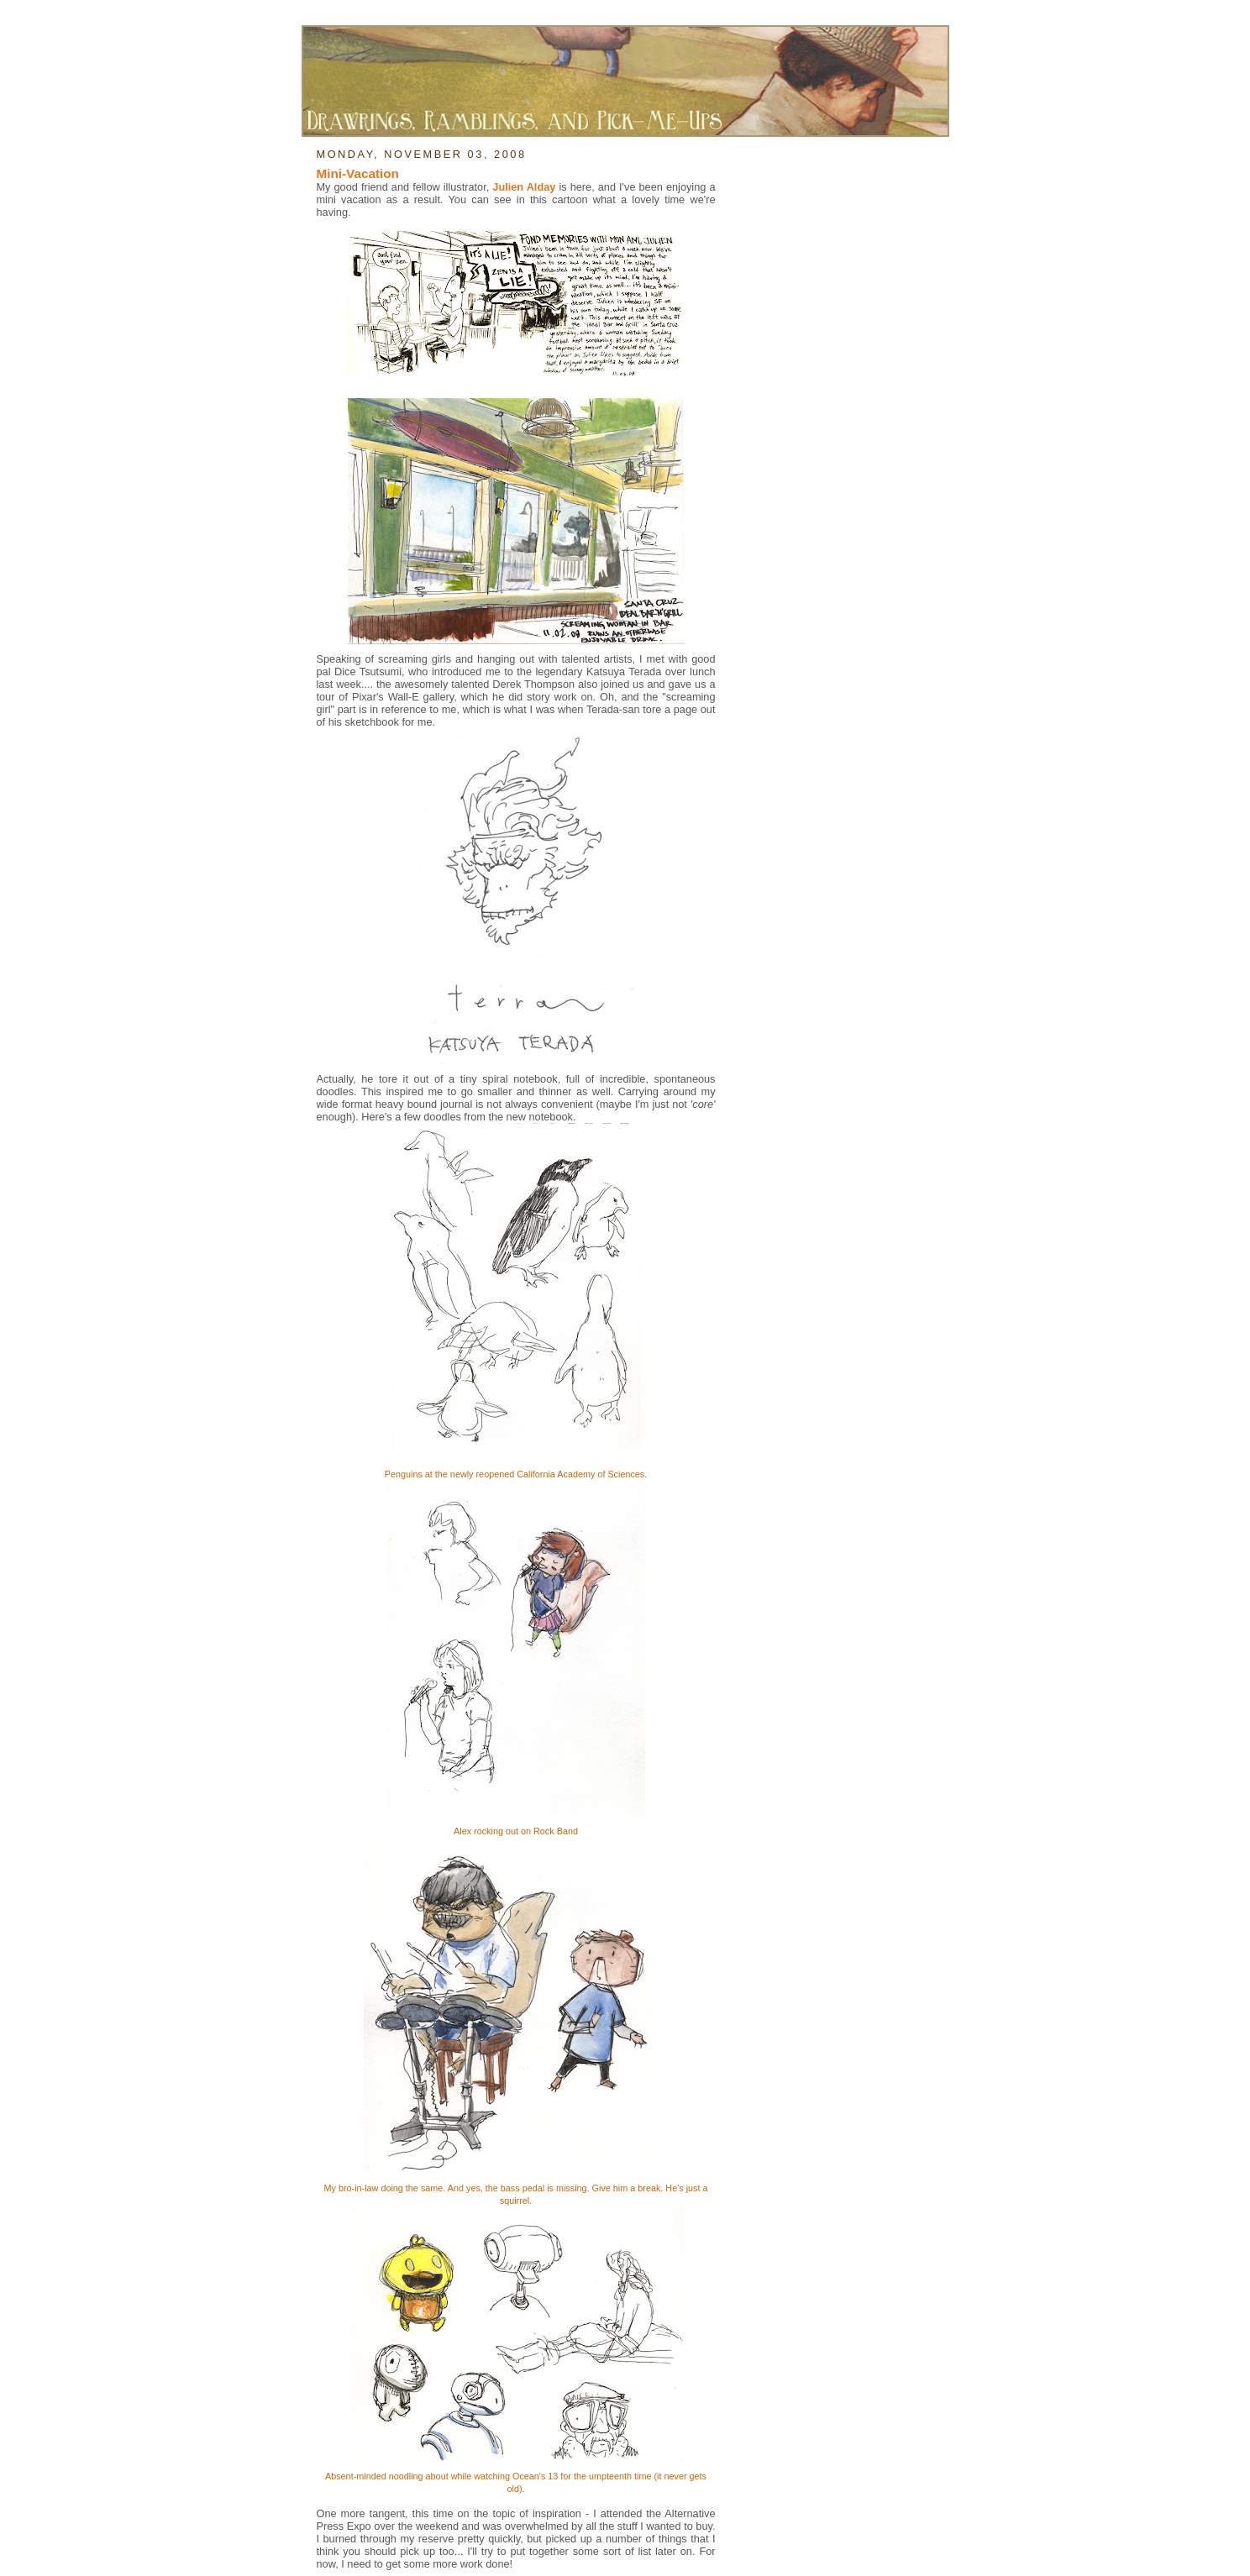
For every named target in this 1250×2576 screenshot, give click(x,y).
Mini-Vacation (358, 173)
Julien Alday (523, 187)
